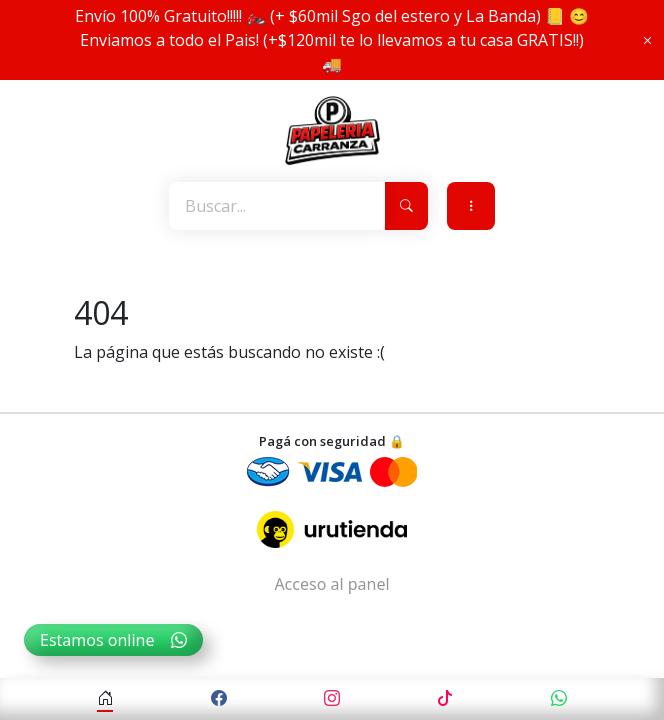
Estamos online (113, 640)
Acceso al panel (331, 584)
